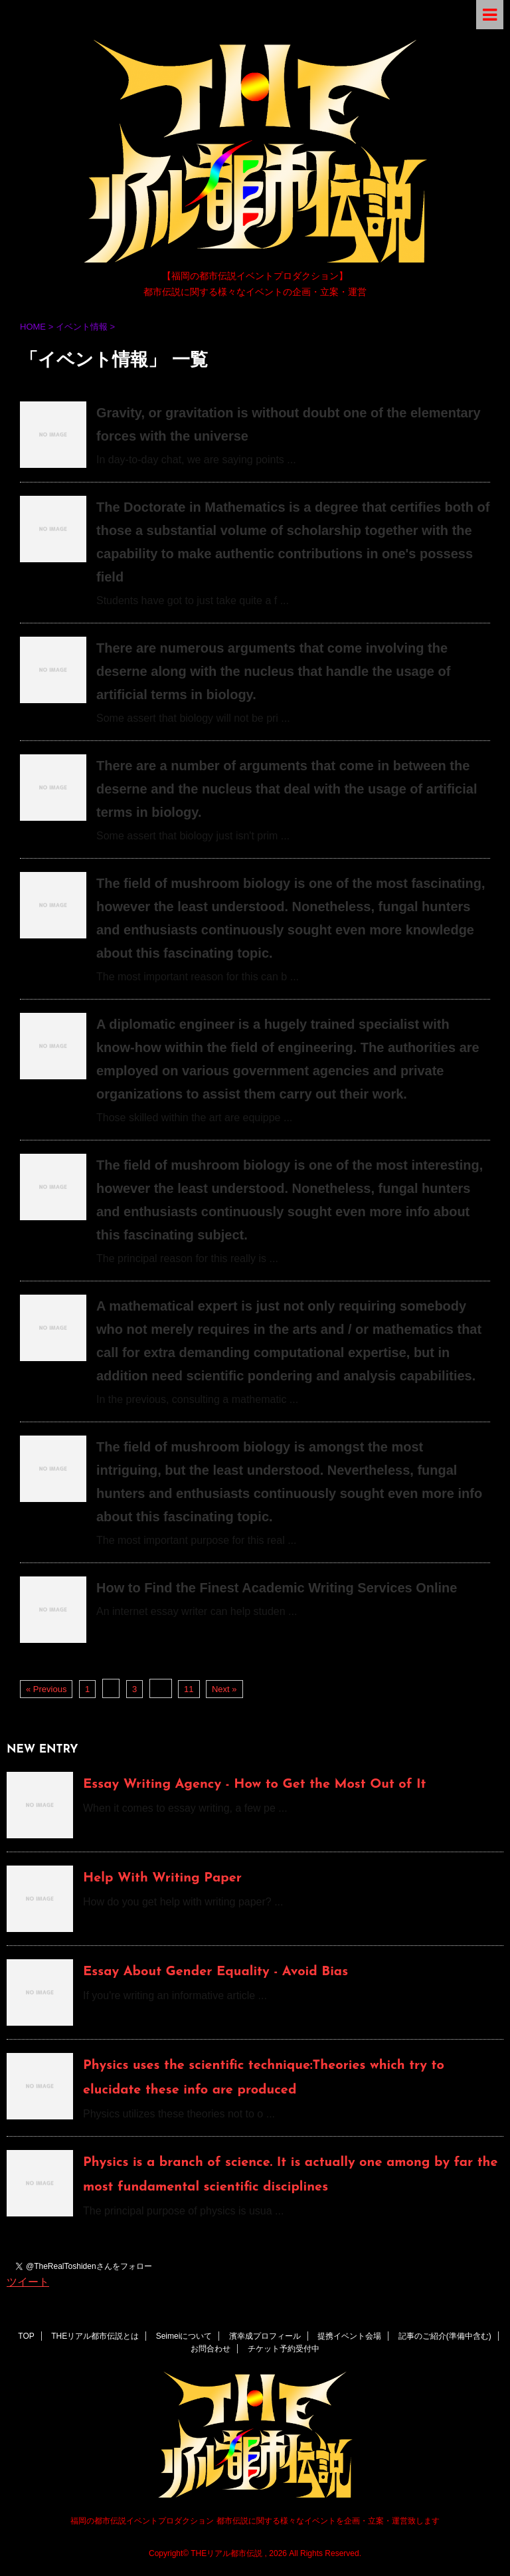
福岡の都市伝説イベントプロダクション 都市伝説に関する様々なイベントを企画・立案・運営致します (254, 2520)
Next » (224, 1689)
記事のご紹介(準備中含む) (444, 2336)
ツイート (28, 2282)
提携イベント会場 (349, 2336)
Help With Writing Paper (162, 1878)
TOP (26, 2336)
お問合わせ (210, 2348)
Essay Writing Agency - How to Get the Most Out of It (254, 1784)
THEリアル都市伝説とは (95, 2336)
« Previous (46, 1689)
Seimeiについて (184, 2336)
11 (188, 1689)
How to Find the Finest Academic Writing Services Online (276, 1587)
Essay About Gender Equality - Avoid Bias (215, 1972)
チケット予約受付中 (283, 2348)
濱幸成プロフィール (265, 2336)
